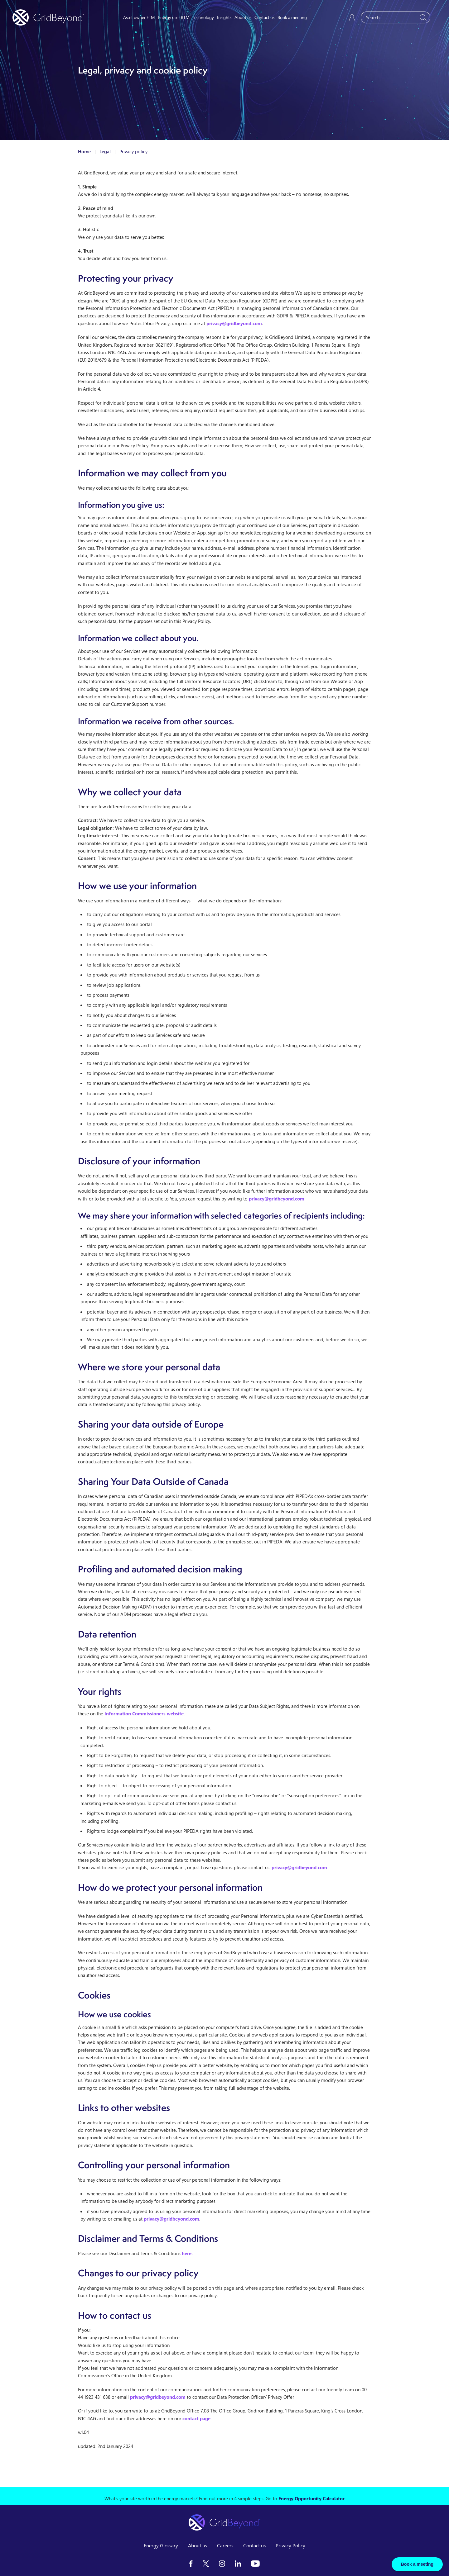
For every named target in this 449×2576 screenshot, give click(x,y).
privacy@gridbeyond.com (234, 323)
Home (84, 151)
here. (187, 2253)
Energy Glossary (161, 2545)
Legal (105, 151)
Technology (203, 17)
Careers (225, 2545)
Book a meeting (292, 17)
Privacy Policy (290, 2545)
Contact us (264, 17)
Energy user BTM (174, 17)
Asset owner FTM (139, 17)
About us (242, 17)
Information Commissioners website (144, 1713)
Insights (224, 17)
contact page (196, 2418)
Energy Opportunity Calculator (311, 2498)
